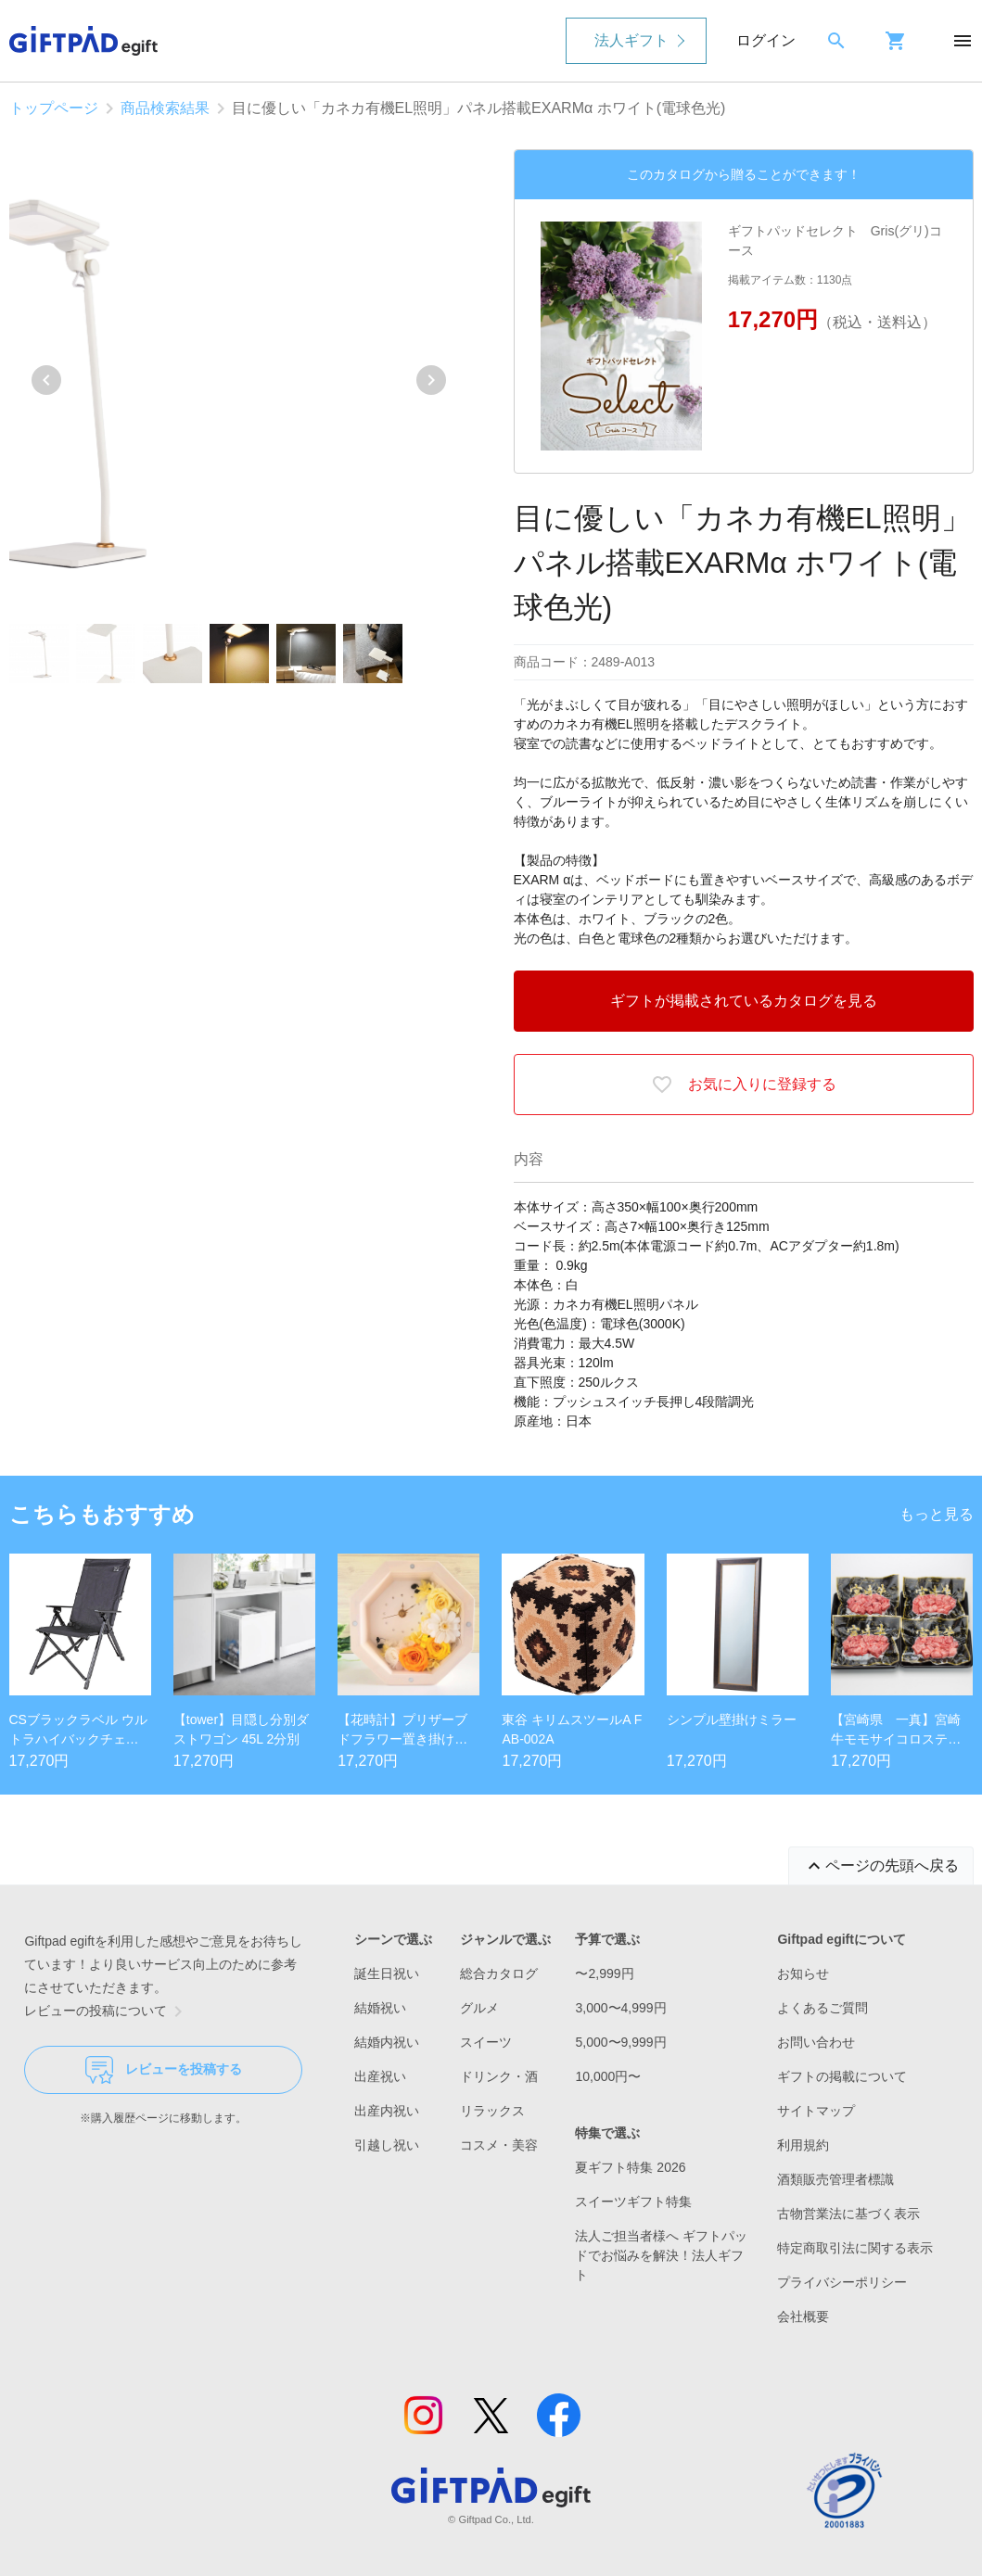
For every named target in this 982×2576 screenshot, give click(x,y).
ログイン (766, 40)
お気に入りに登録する (743, 1084)
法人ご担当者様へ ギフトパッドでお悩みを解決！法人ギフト (661, 2255)
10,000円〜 (608, 2076)
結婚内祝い (386, 2042)
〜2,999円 (604, 1973)
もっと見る (936, 1514)
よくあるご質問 (822, 2007)
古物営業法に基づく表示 (848, 2213)
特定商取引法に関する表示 (855, 2247)
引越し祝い (386, 2145)
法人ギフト (631, 40)
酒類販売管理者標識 (835, 2179)
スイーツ (486, 2042)
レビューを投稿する (163, 2070)
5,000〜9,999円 (620, 2042)
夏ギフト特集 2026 (630, 2167)
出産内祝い (386, 2110)
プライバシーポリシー (842, 2282)
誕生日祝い (386, 1973)
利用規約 (803, 2145)
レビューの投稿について (106, 2011)
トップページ (53, 108)
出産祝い (380, 2076)
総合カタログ (499, 1973)
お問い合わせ (816, 2042)
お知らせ (803, 1973)
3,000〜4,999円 (620, 2007)
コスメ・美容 (499, 2145)
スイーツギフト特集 (633, 2201)
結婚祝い (380, 2007)
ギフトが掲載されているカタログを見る (743, 1001)
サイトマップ (816, 2110)
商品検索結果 (165, 108)
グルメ (479, 2007)
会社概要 (803, 2316)
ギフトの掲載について (842, 2076)
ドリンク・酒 (499, 2076)
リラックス (492, 2110)
